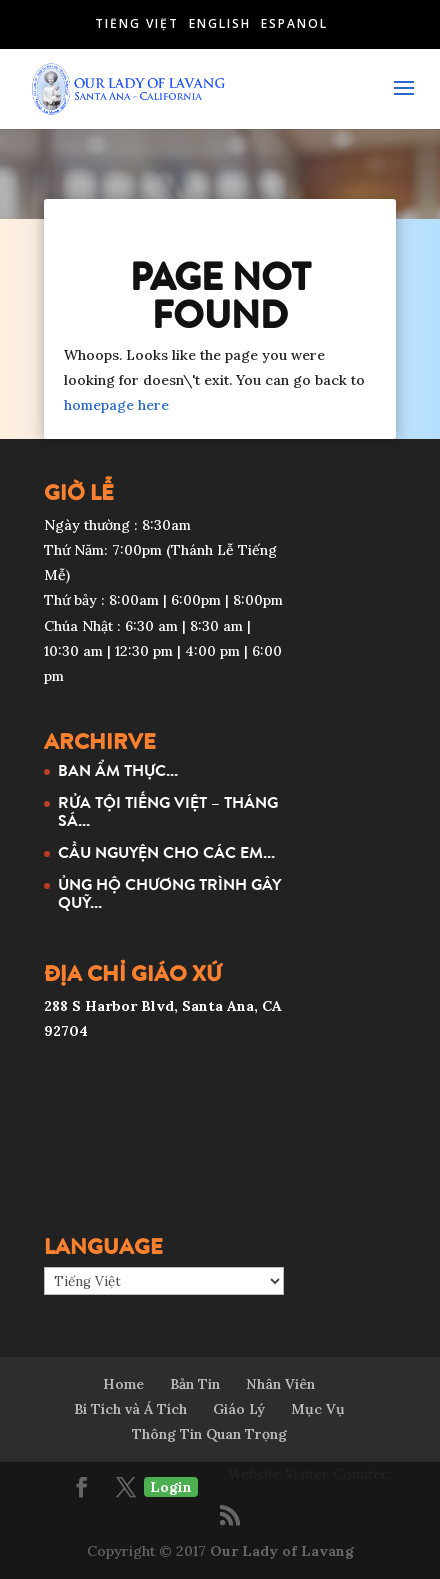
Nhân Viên (280, 1384)
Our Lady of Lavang (282, 1551)
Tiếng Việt (137, 23)
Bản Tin (195, 1384)
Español (294, 23)
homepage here (116, 405)
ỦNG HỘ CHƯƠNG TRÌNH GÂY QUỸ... (169, 893)
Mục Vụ (318, 1409)
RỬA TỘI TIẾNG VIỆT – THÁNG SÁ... (168, 811)
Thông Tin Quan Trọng (209, 1434)
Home (123, 1384)
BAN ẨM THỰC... (118, 770)
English (220, 23)
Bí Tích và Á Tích (130, 1409)
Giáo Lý (239, 1409)
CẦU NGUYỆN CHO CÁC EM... (166, 852)
